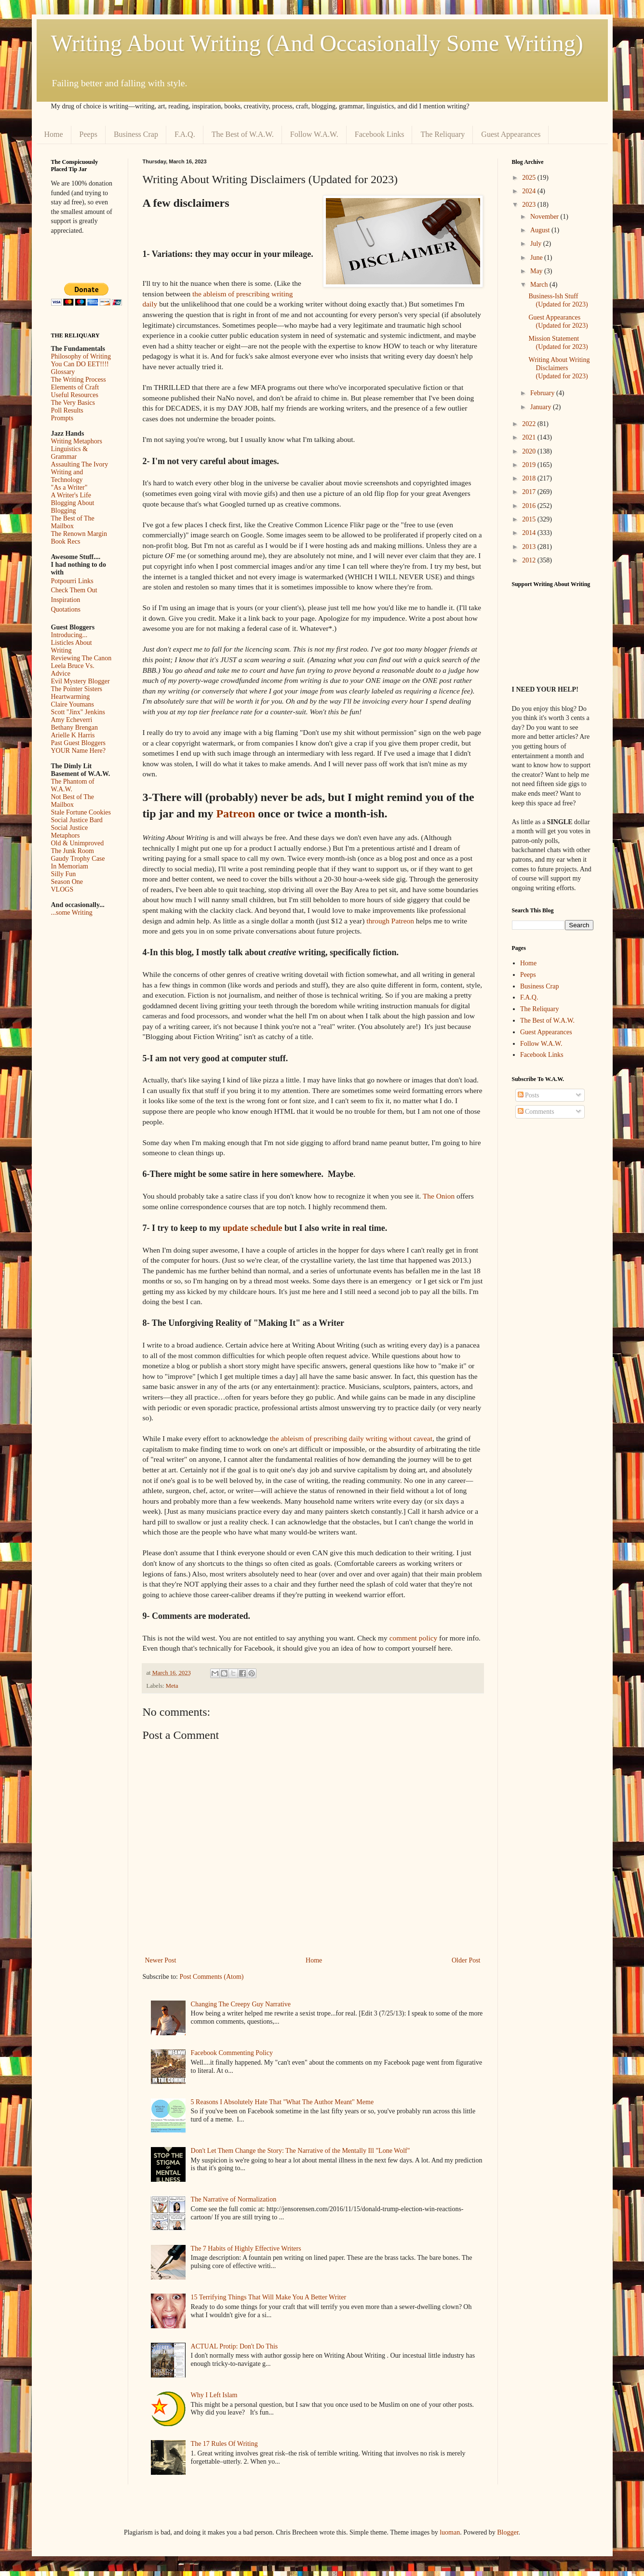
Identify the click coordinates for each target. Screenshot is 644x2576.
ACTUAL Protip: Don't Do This (234, 2346)
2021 (529, 437)
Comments (536, 1111)
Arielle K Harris (73, 735)
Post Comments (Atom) (212, 1976)
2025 (529, 177)
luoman (450, 2532)
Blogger (507, 2532)
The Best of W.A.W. (243, 134)
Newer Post (160, 1960)
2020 (529, 451)
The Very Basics (73, 402)
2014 (529, 532)
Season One (67, 881)
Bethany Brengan (74, 727)
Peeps (88, 134)
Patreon (235, 813)
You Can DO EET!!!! (80, 364)
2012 (529, 560)
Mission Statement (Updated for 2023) (558, 342)
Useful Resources (74, 395)
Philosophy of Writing (81, 356)
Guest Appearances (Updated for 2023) (558, 321)
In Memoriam (69, 866)
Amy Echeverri (72, 719)
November (545, 216)
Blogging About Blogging (72, 506)
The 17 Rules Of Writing (224, 2443)
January (541, 407)
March (540, 284)
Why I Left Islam (214, 2395)
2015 (529, 519)
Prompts (62, 418)
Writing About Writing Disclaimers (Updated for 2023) (559, 368)
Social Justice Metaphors (69, 831)
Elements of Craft (75, 387)
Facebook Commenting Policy (232, 2052)
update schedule (252, 1228)
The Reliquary (442, 134)
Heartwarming (70, 696)
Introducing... (69, 635)
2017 (529, 491)
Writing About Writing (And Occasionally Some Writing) (317, 43)
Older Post (466, 1960)
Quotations (65, 609)
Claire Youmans (72, 704)
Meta (172, 1685)
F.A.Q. (184, 134)
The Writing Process (78, 379)
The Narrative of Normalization (234, 2199)
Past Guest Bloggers (78, 743)
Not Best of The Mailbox (72, 800)
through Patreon (390, 921)
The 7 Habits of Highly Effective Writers (246, 2248)
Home (53, 134)
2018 (529, 478)
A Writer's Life (71, 495)
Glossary (63, 371)
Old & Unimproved (77, 843)
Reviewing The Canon (81, 658)
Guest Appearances (510, 134)
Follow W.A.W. (314, 134)
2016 (529, 505)
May (537, 271)
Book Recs (65, 541)
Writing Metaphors (76, 441)
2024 (529, 191)
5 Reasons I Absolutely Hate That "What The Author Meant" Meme (282, 2102)
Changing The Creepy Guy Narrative (241, 2004)
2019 (529, 464)
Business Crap (136, 134)
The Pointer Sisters (77, 689)
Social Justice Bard (77, 820)
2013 (529, 546)
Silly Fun (63, 874)
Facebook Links (379, 134)
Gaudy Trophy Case (78, 858)
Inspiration (65, 599)
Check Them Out (74, 590)
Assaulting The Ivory (79, 464)
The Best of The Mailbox (72, 522)
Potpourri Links (72, 581)
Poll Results (67, 410)
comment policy (413, 1638)
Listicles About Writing (71, 646)
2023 (529, 204)
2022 (529, 423)
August (540, 230)
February (543, 393)
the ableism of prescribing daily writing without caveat (351, 1438)
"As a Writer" (69, 487)
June (537, 257)
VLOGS (62, 889)
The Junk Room (72, 850)
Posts (528, 1095)
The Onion (439, 1196)
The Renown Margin (79, 533)
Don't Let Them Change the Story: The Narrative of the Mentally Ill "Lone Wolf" (300, 2150)
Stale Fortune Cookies (81, 812)
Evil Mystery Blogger (80, 681)
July (536, 243)
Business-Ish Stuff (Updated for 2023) (558, 300)
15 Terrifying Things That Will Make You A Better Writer (268, 2297)
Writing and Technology (67, 475)
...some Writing (72, 912)
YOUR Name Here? (78, 750)
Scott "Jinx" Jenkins (78, 712)
